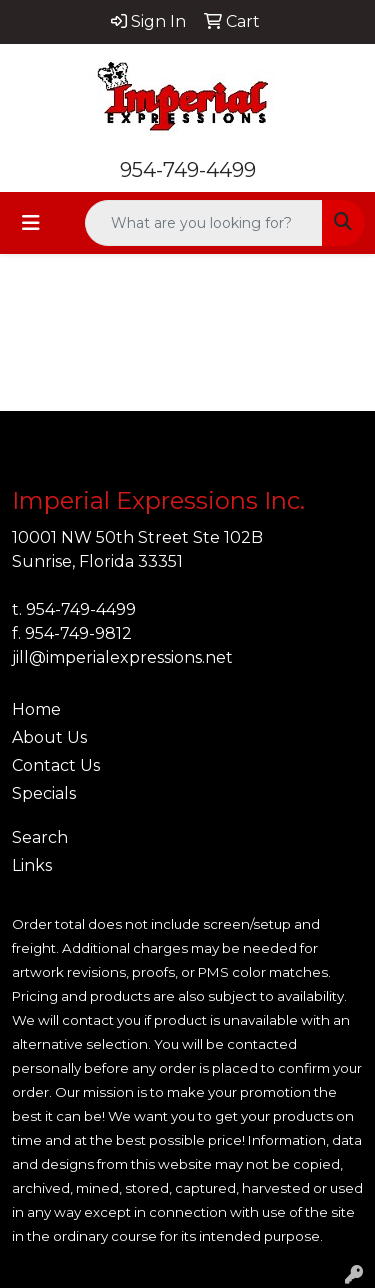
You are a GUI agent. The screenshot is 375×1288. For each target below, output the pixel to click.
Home (36, 709)
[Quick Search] (204, 223)
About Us (49, 737)
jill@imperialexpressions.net (122, 657)
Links (32, 865)
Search (40, 837)
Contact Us (56, 765)
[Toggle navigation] (31, 223)
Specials (44, 793)
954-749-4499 (188, 170)
